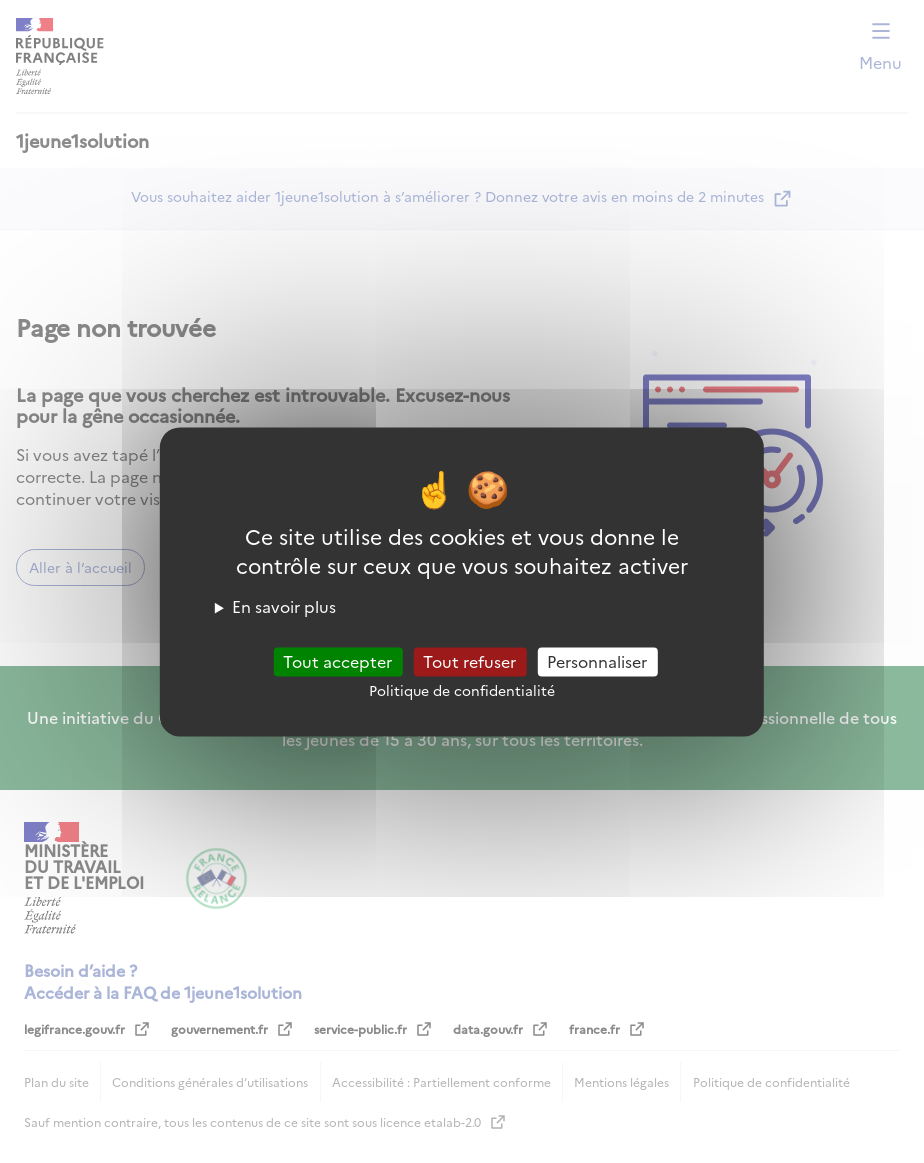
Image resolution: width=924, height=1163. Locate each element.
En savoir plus (284, 606)
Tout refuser (469, 661)
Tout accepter (337, 661)
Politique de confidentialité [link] (462, 690)
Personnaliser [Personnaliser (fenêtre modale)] (597, 661)
